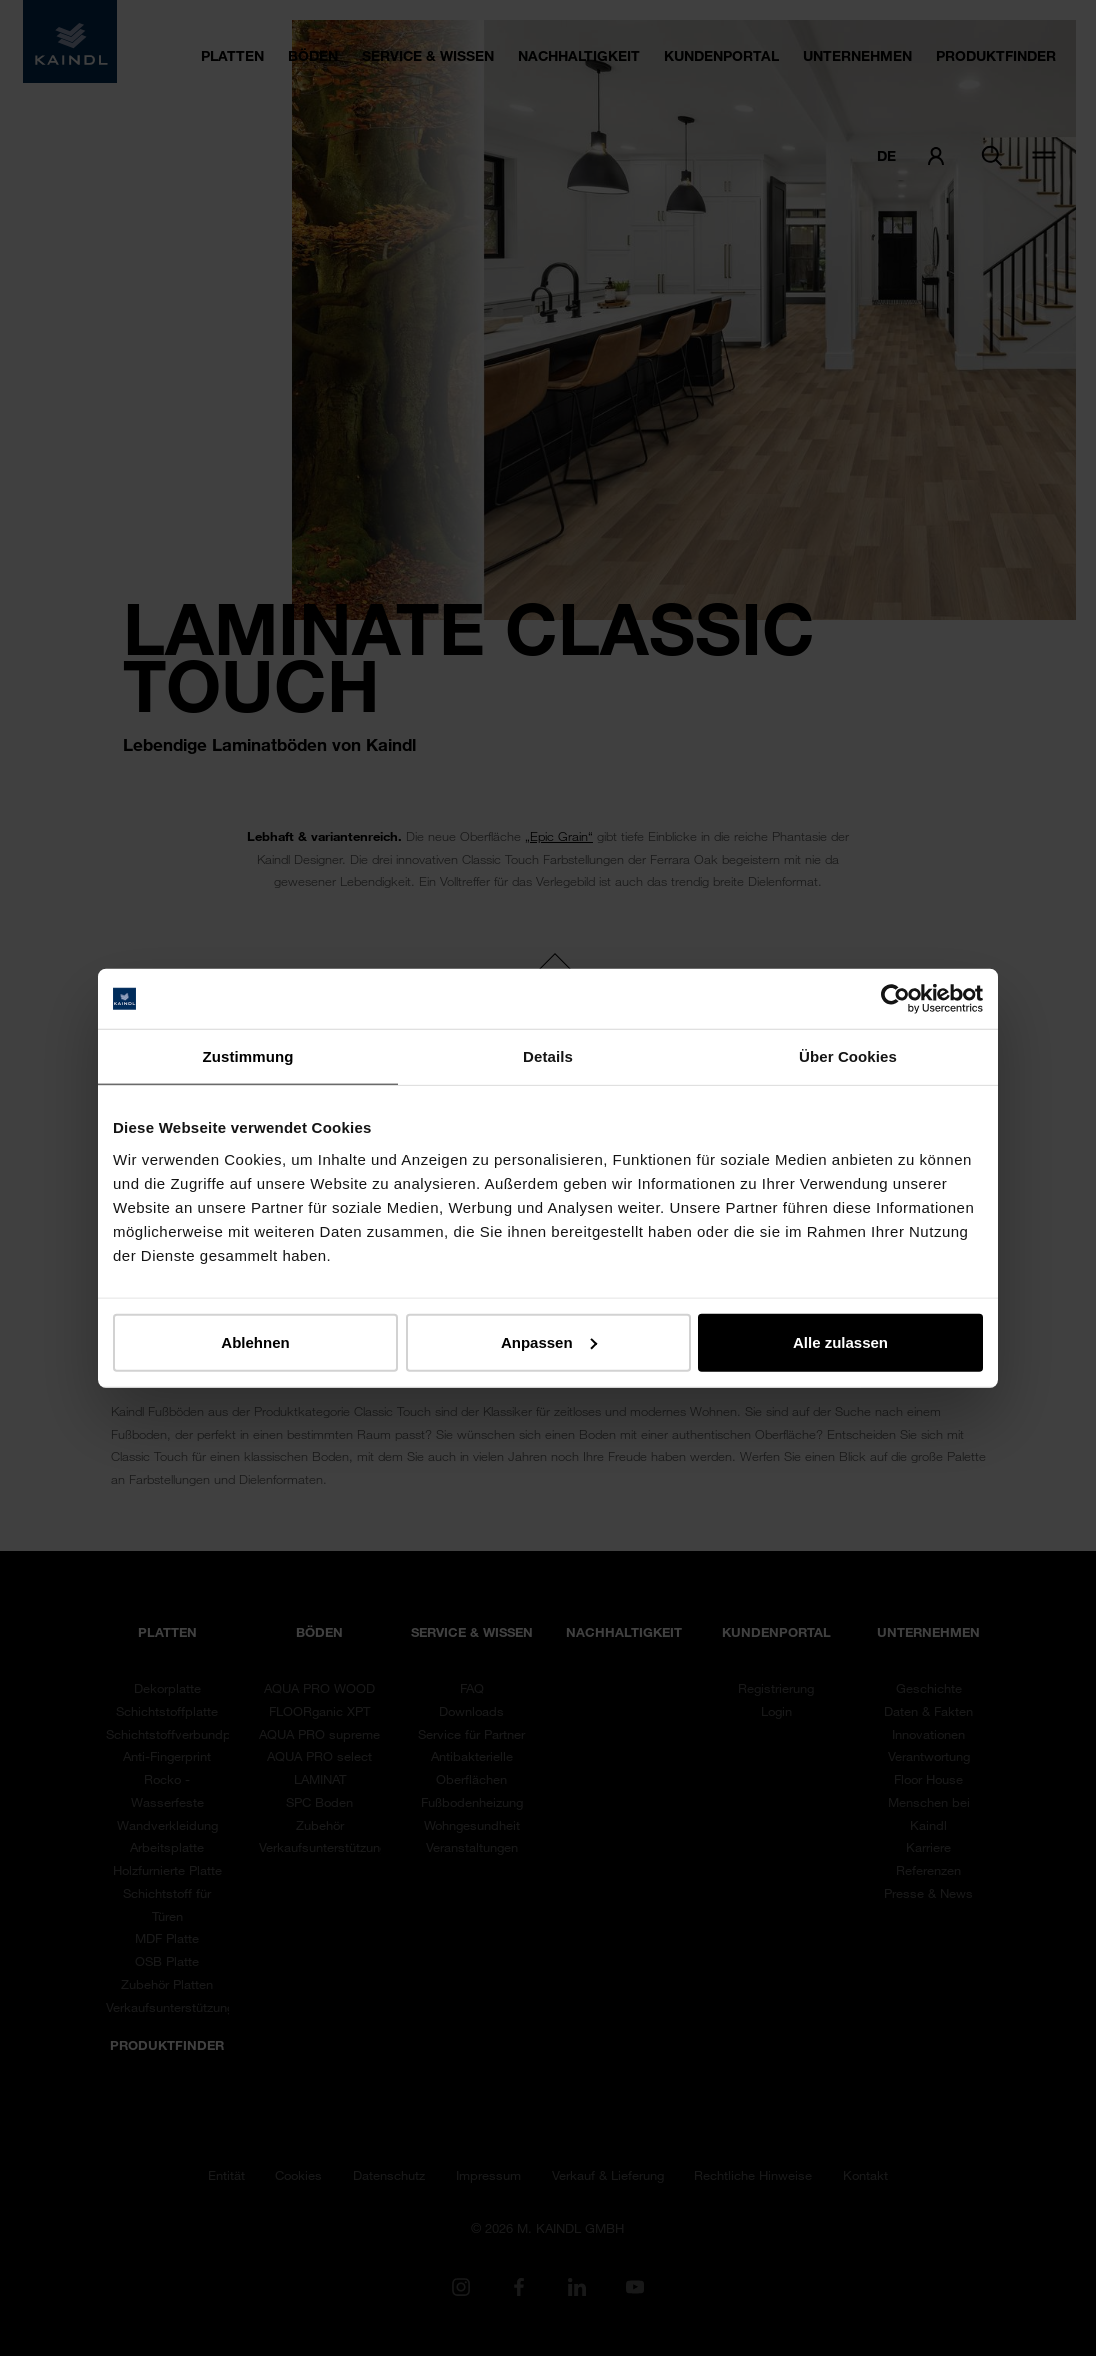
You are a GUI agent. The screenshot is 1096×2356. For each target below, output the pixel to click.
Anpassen (549, 1341)
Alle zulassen (840, 1341)
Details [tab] (548, 1056)
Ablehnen (255, 1341)
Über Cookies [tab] (848, 1056)
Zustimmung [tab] (248, 1056)
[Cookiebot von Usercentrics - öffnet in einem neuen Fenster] (895, 999)
